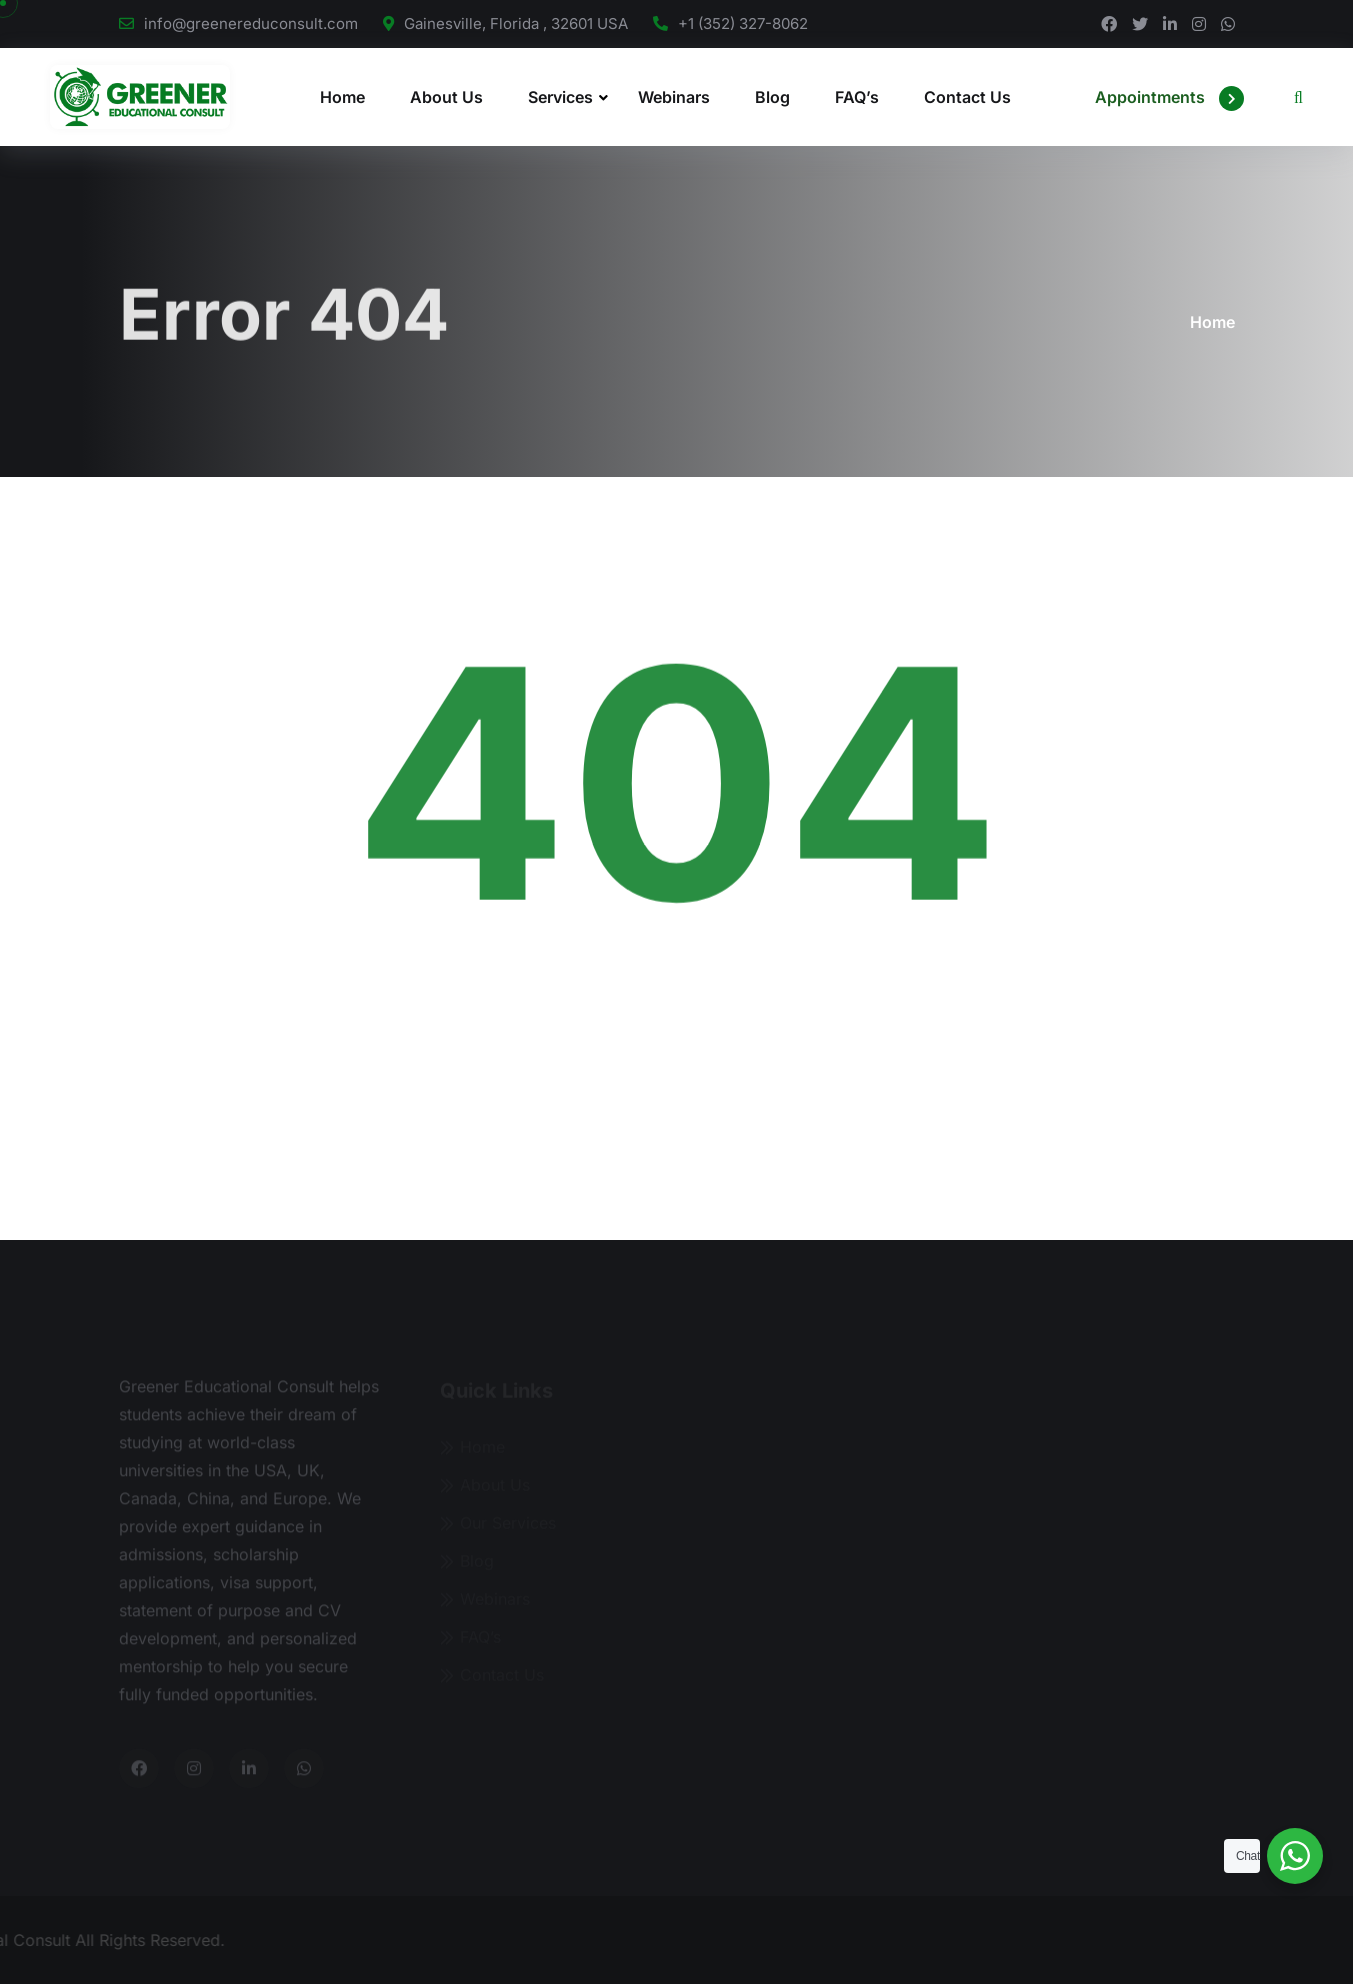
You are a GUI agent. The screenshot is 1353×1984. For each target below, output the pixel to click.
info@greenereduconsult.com (251, 23)
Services (560, 97)
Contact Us (967, 97)
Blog (772, 97)
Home (342, 97)
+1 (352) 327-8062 (743, 23)
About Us (446, 97)
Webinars (674, 97)
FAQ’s (857, 97)
